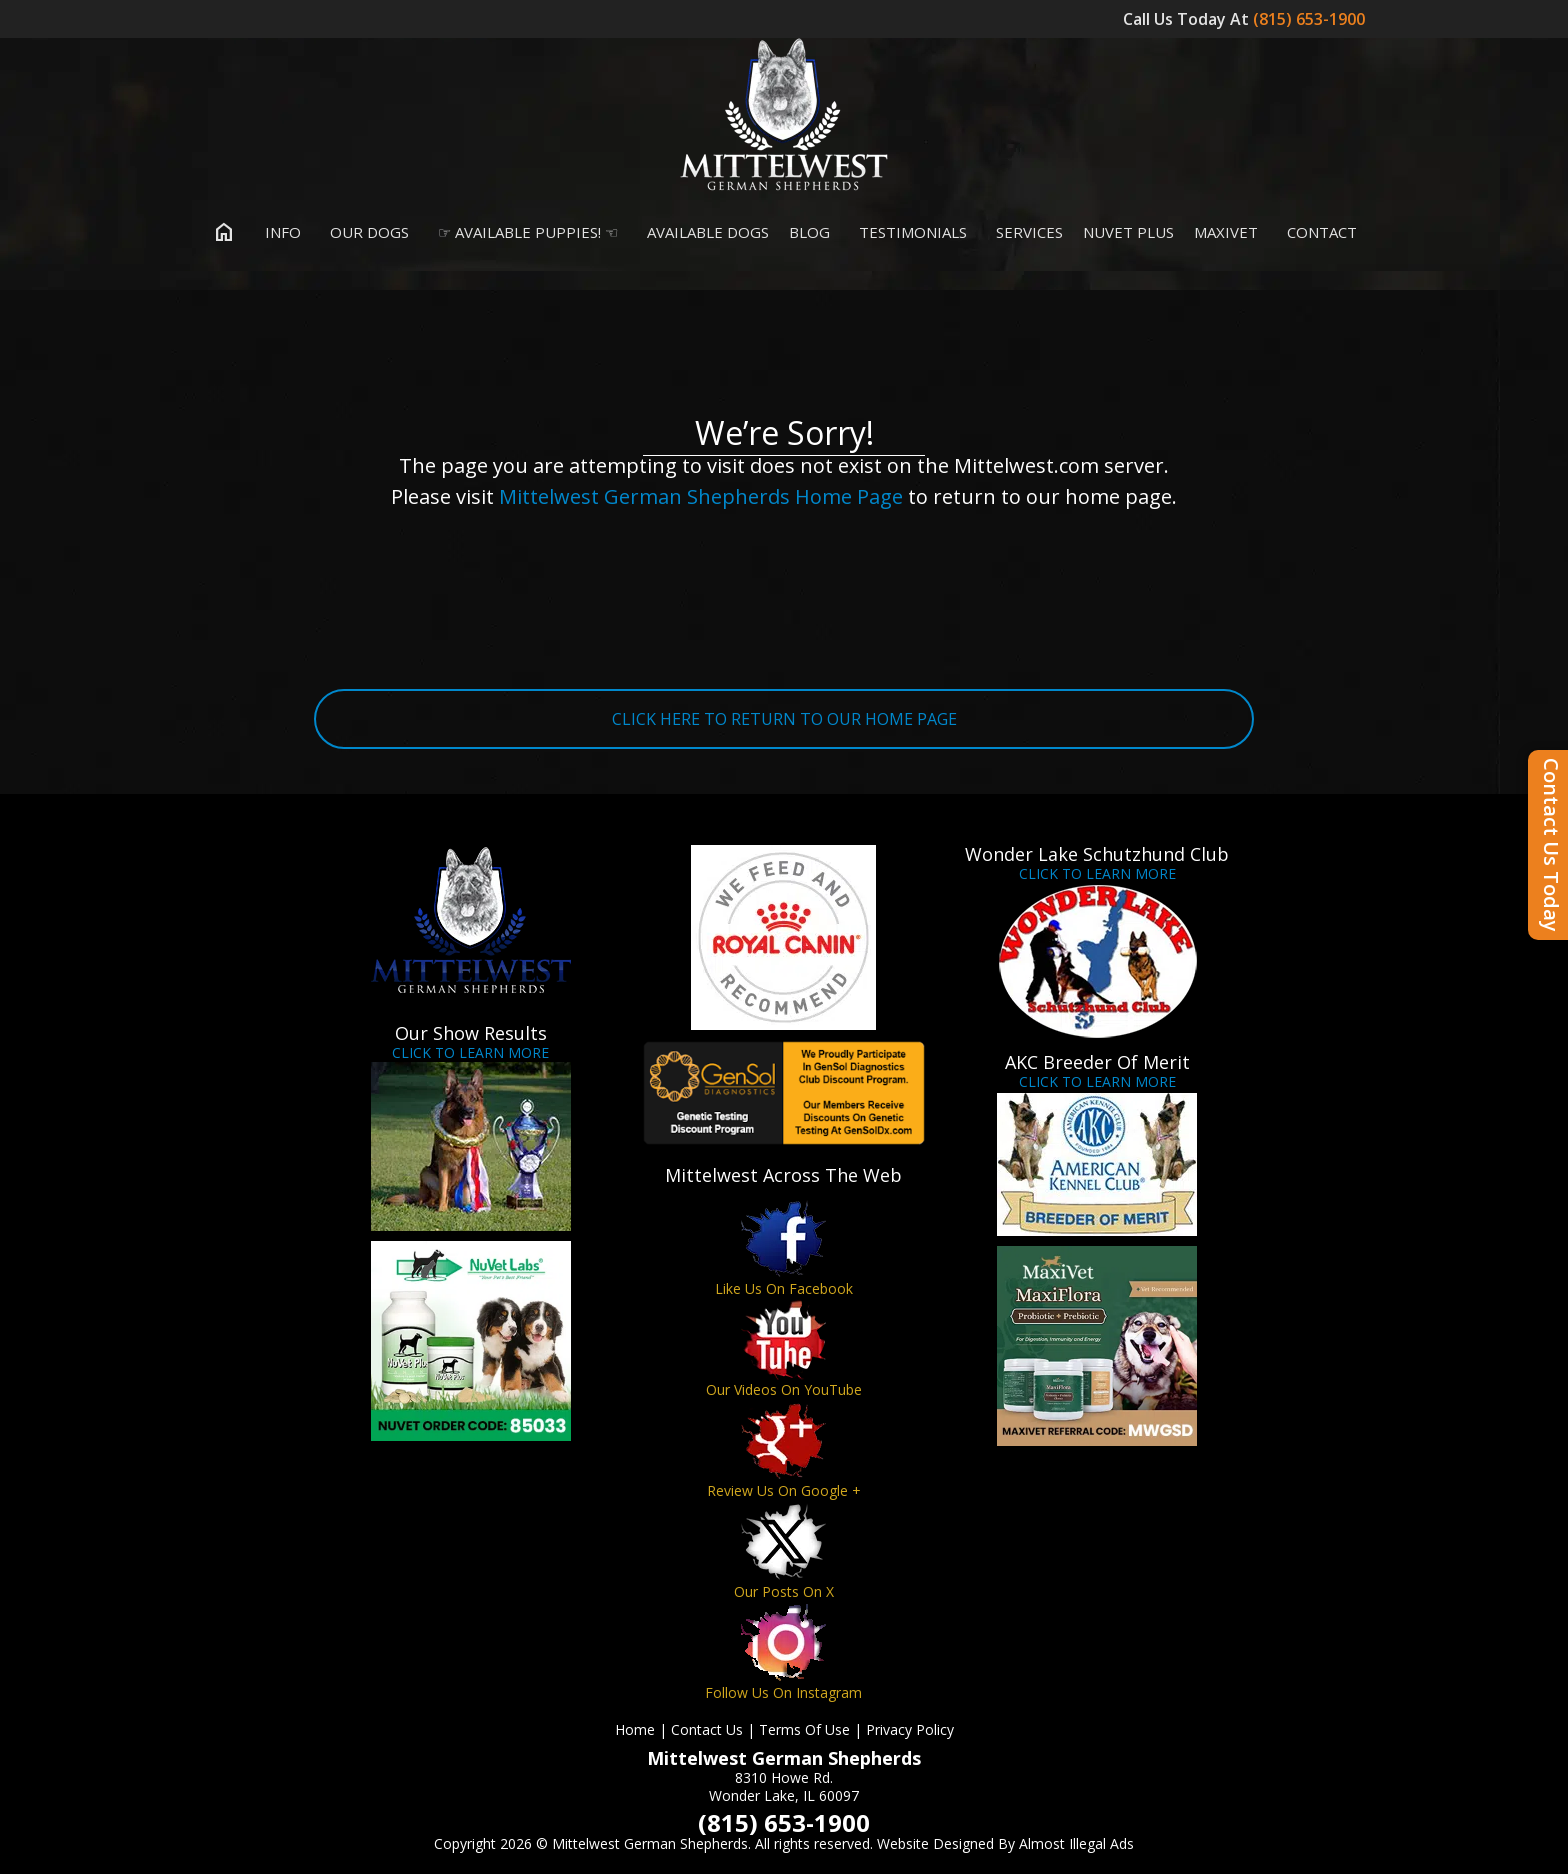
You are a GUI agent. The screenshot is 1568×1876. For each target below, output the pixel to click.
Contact (1317, 234)
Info (278, 234)
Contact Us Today (1551, 845)
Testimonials (908, 234)
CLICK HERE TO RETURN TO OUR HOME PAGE (784, 721)
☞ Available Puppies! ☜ (523, 234)
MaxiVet (1226, 234)
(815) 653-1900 (1311, 19)
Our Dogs (365, 234)
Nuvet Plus (1128, 234)
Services (1025, 234)
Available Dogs (703, 234)
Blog (809, 234)
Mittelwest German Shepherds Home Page (701, 499)
